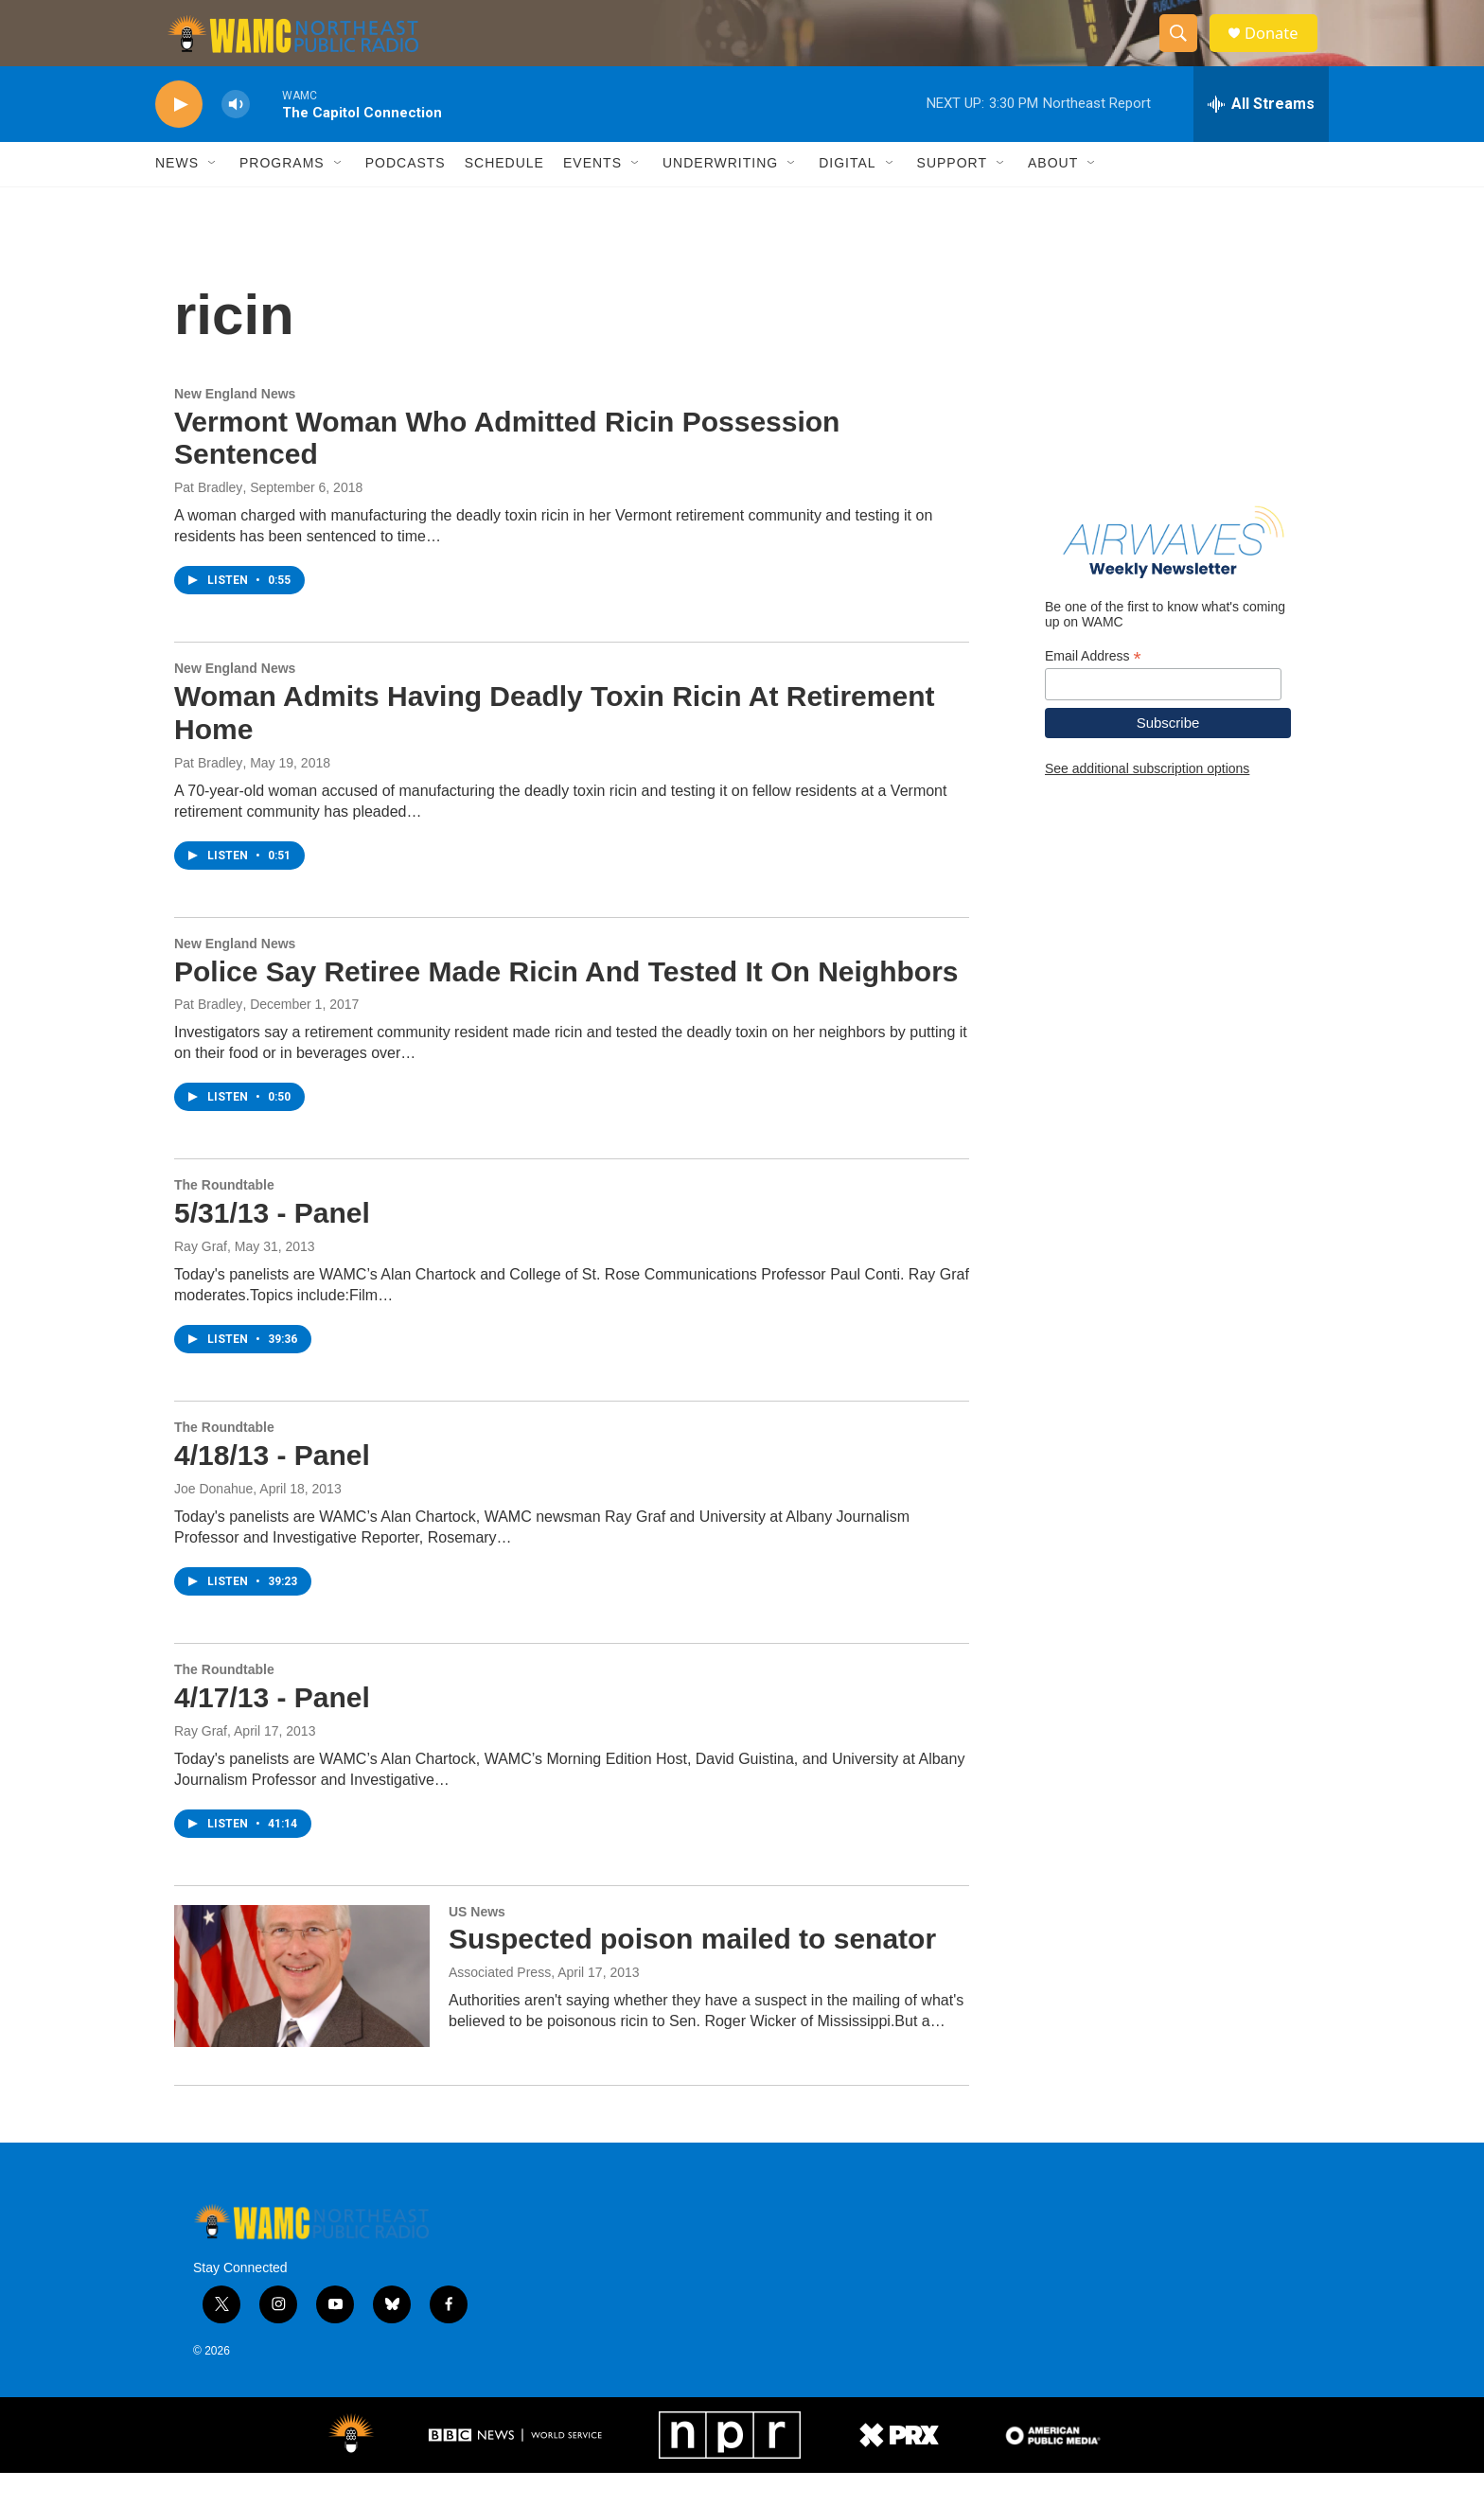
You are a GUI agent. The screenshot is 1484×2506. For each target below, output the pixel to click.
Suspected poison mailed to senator (692, 1972)
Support (952, 196)
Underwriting (720, 196)
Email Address (1093, 689)
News (177, 196)
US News (477, 1944)
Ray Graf (200, 1279)
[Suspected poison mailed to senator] (302, 2009)
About (1053, 196)
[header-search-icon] (1185, 50)
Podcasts (405, 196)
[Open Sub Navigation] (213, 196)
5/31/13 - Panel (272, 1246)
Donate (1280, 50)
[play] (179, 138)
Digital (847, 196)
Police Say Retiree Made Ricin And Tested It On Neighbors (566, 1004)
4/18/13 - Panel (272, 1488)
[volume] (236, 137)
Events (592, 196)
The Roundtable (224, 1219)
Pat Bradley (208, 520)
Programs (282, 196)
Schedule (504, 196)
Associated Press (500, 2005)
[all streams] (1261, 137)
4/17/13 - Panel (272, 1730)
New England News (234, 426)
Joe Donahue (213, 1521)
